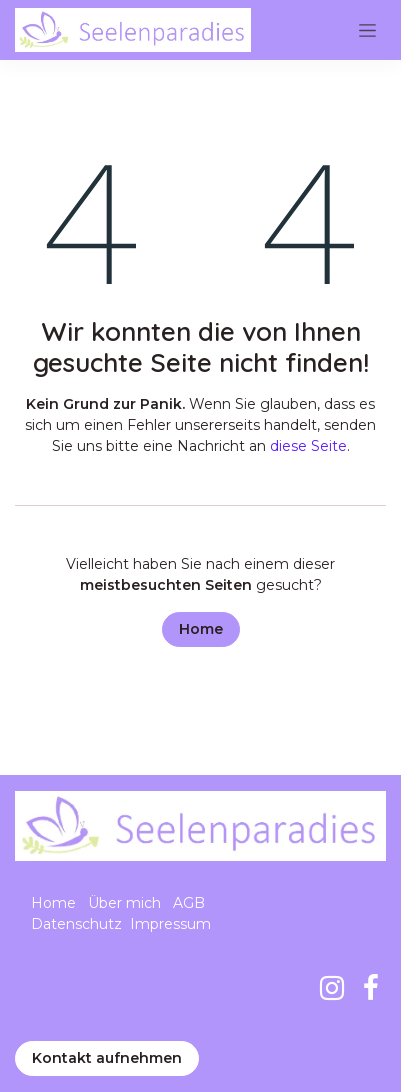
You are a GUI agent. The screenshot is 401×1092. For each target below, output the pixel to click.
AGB (189, 903)
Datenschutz (76, 924)
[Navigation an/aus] (367, 30)
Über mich (124, 903)
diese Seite (308, 446)
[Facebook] (371, 988)
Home (201, 629)
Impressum (170, 924)
